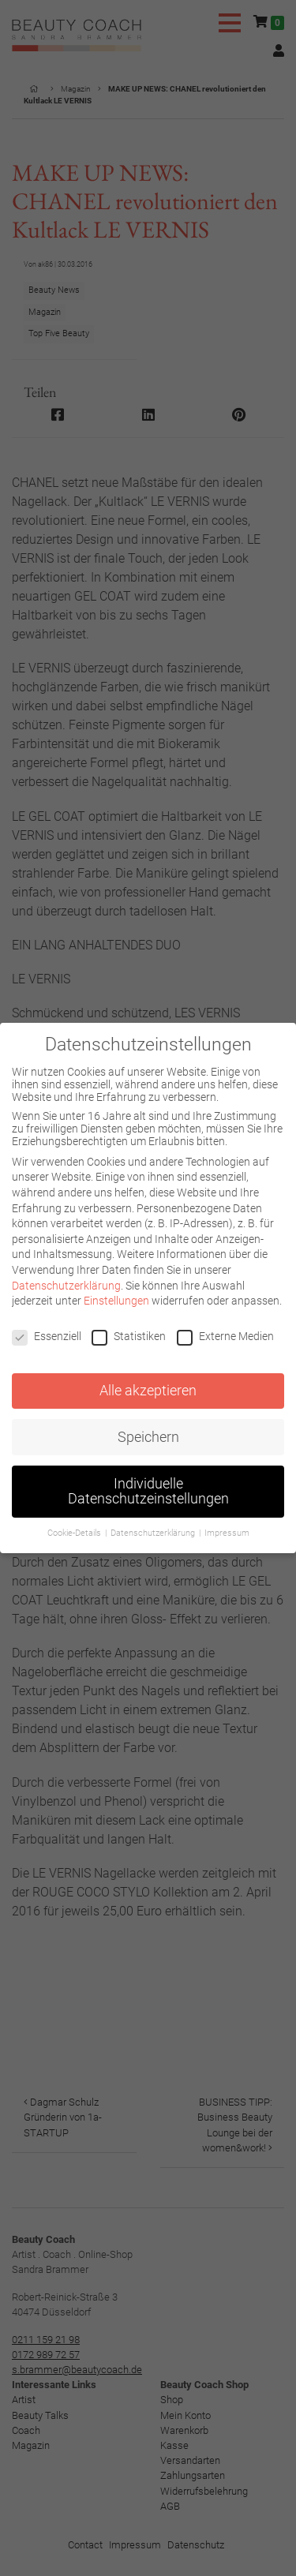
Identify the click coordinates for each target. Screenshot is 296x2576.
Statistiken (129, 1336)
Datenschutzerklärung (66, 1285)
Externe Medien (225, 1336)
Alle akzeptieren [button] (148, 1390)
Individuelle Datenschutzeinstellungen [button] (148, 1491)
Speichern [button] (148, 1437)
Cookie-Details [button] (75, 1533)
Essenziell (46, 1336)
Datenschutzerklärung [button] (154, 1533)
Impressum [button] (226, 1533)
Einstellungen (116, 1300)
